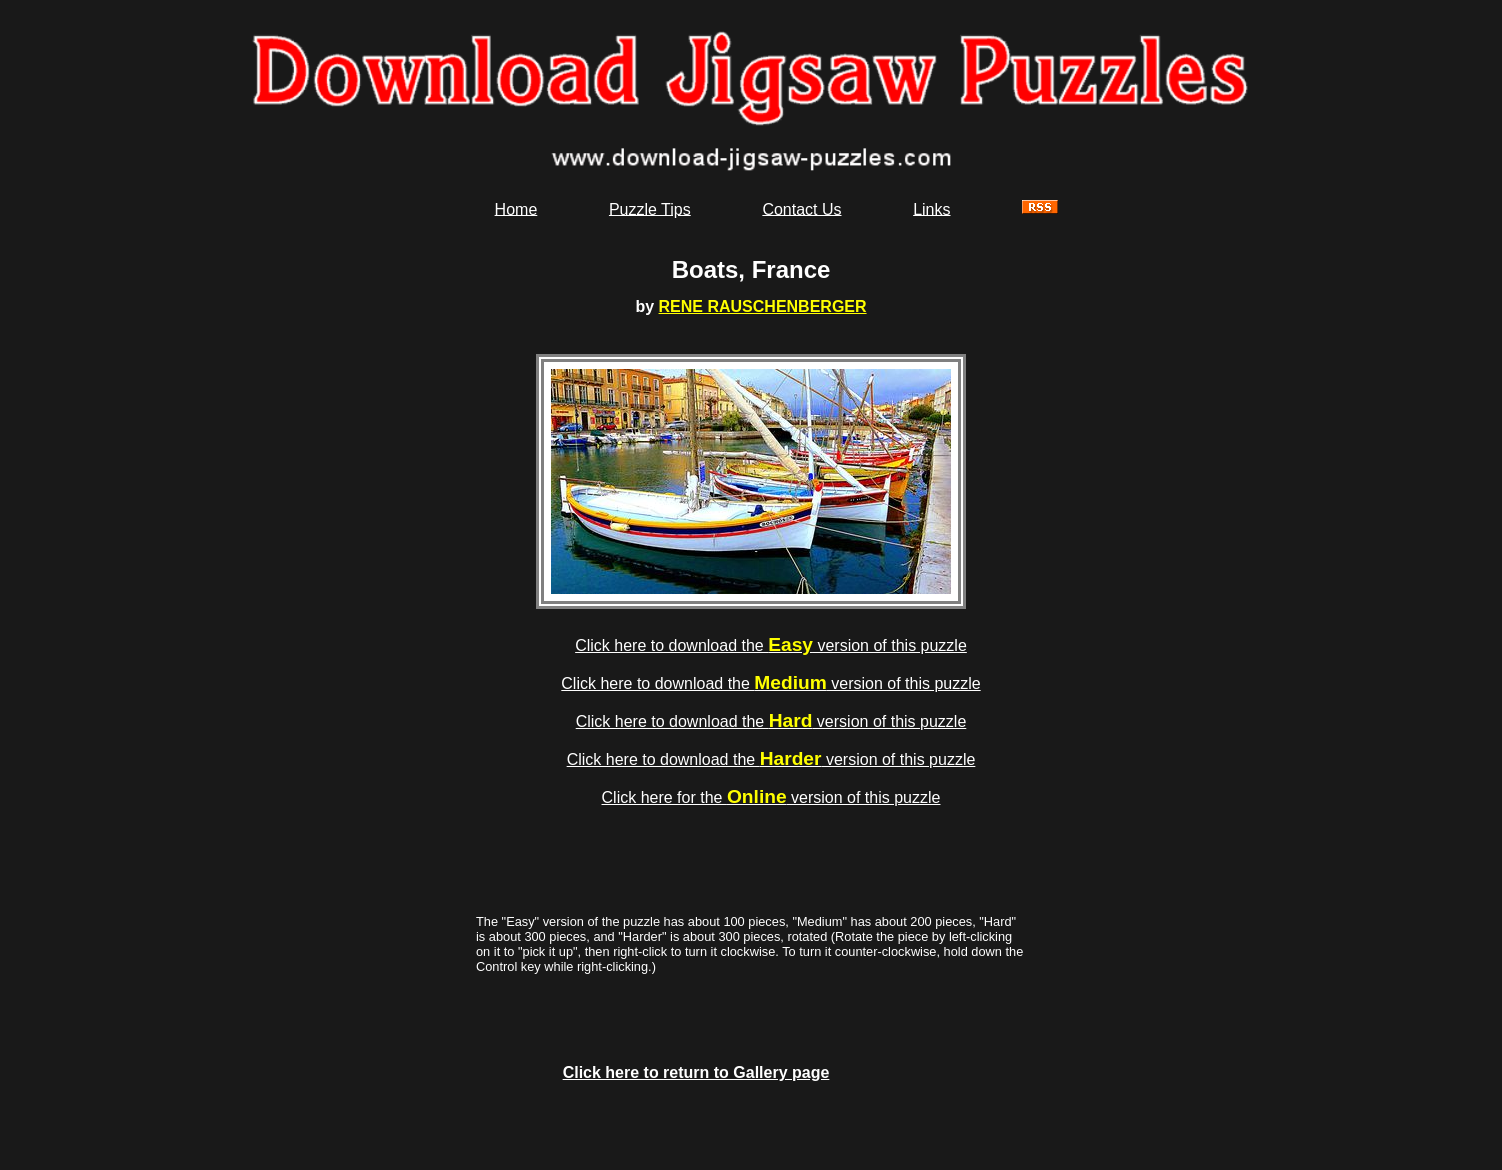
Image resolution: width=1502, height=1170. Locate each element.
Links (931, 208)
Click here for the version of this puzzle (771, 797)
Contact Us (801, 208)
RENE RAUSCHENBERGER (763, 306)
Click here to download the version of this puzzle (771, 645)
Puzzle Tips (650, 208)
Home (516, 208)
